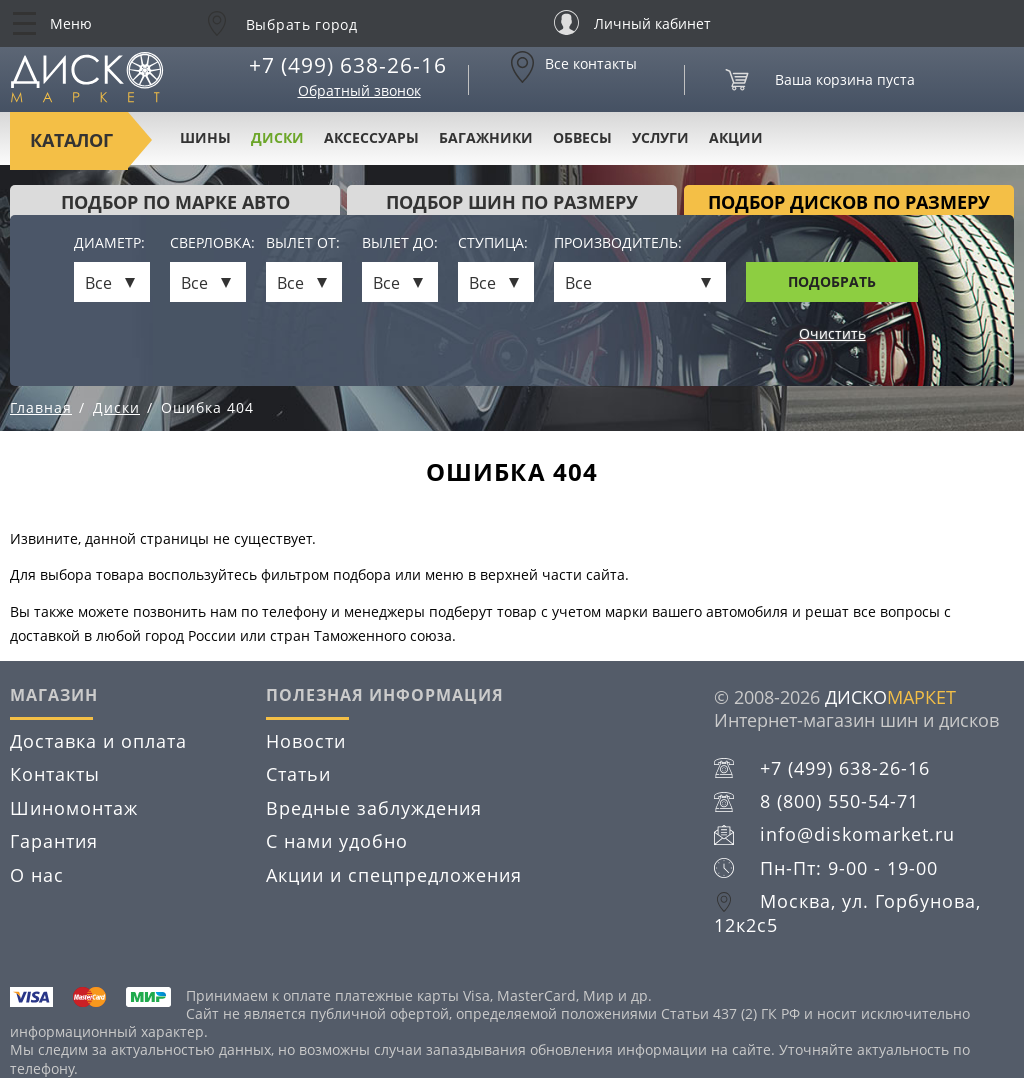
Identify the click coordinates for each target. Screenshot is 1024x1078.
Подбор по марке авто (175, 202)
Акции (736, 137)
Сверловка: (208, 243)
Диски (277, 137)
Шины (205, 137)
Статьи (298, 774)
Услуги (660, 137)
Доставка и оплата (98, 741)
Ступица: (493, 243)
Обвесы (582, 137)
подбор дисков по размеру (849, 202)
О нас (37, 875)
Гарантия (54, 841)
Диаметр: (109, 243)
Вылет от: (303, 243)
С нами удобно (337, 841)
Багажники (486, 137)
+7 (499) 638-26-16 (348, 65)
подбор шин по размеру (512, 202)
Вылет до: (400, 243)
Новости (306, 741)
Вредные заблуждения (374, 808)
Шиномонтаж (74, 808)
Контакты (55, 774)
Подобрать (832, 281)
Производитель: (618, 243)
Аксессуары (371, 137)
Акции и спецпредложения (394, 875)
